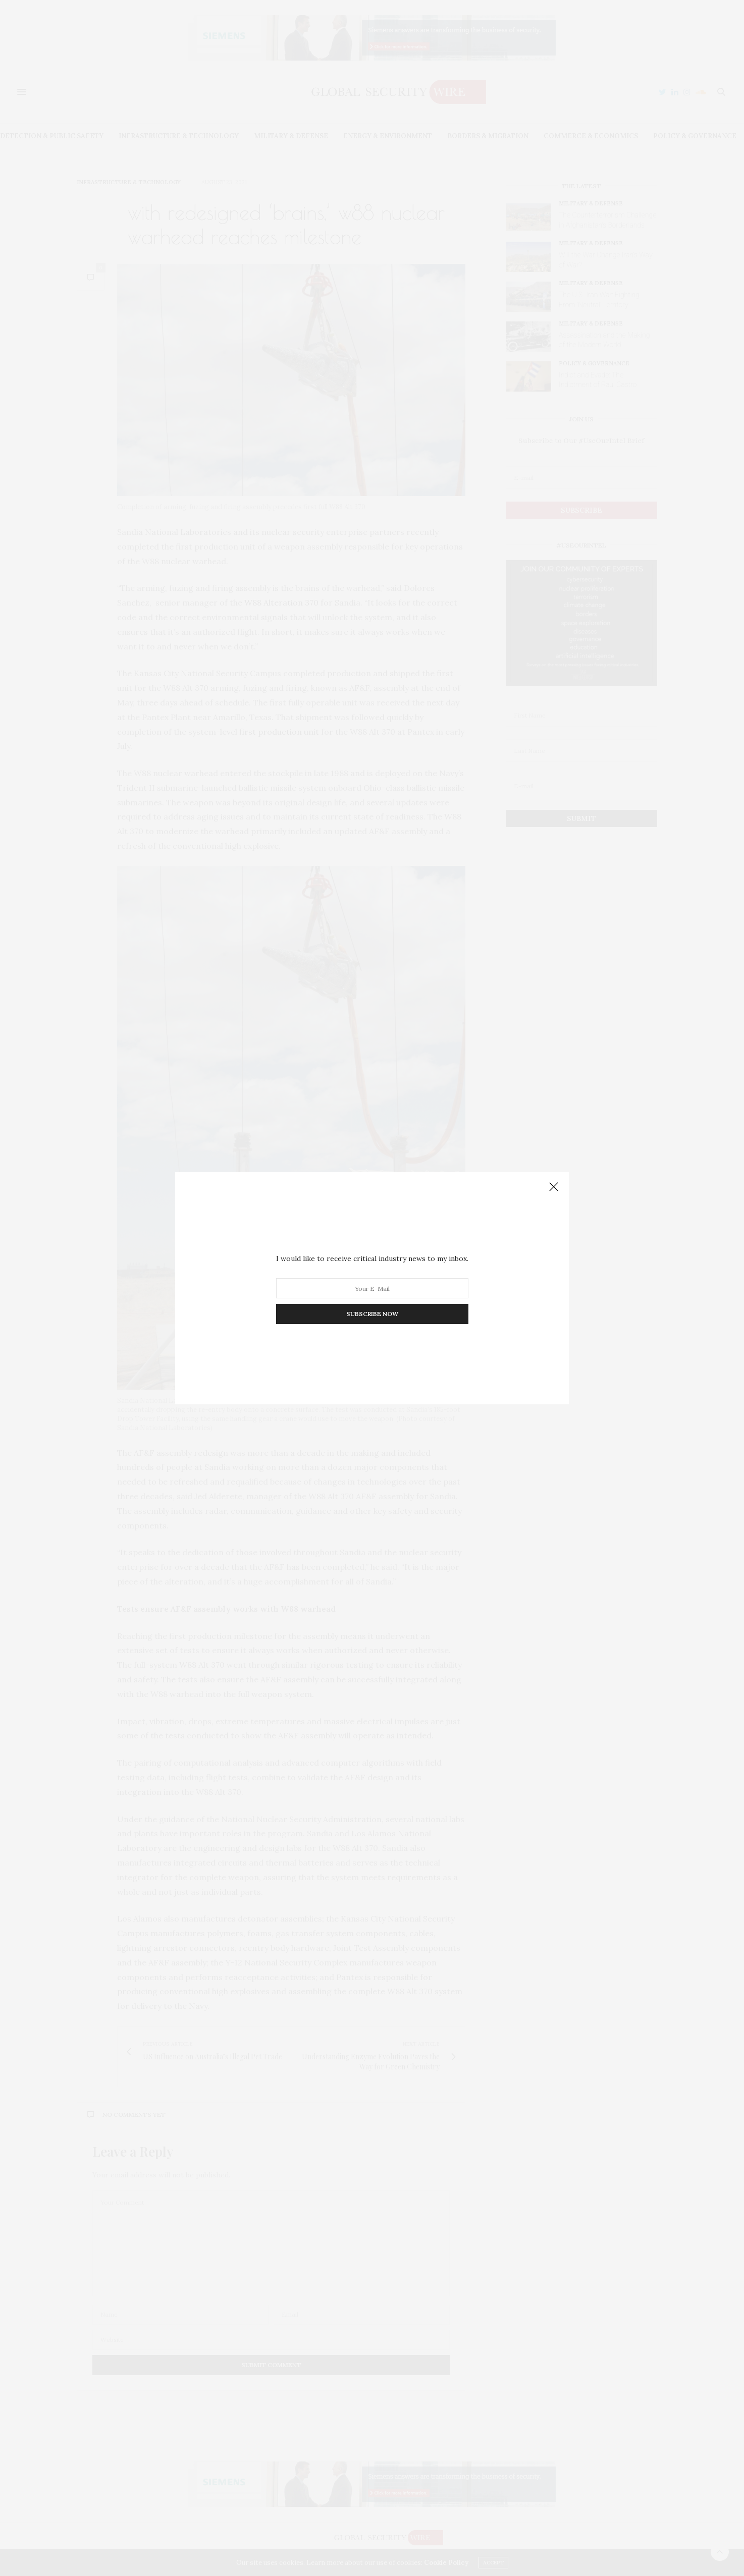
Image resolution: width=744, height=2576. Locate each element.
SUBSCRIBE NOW (372, 1314)
